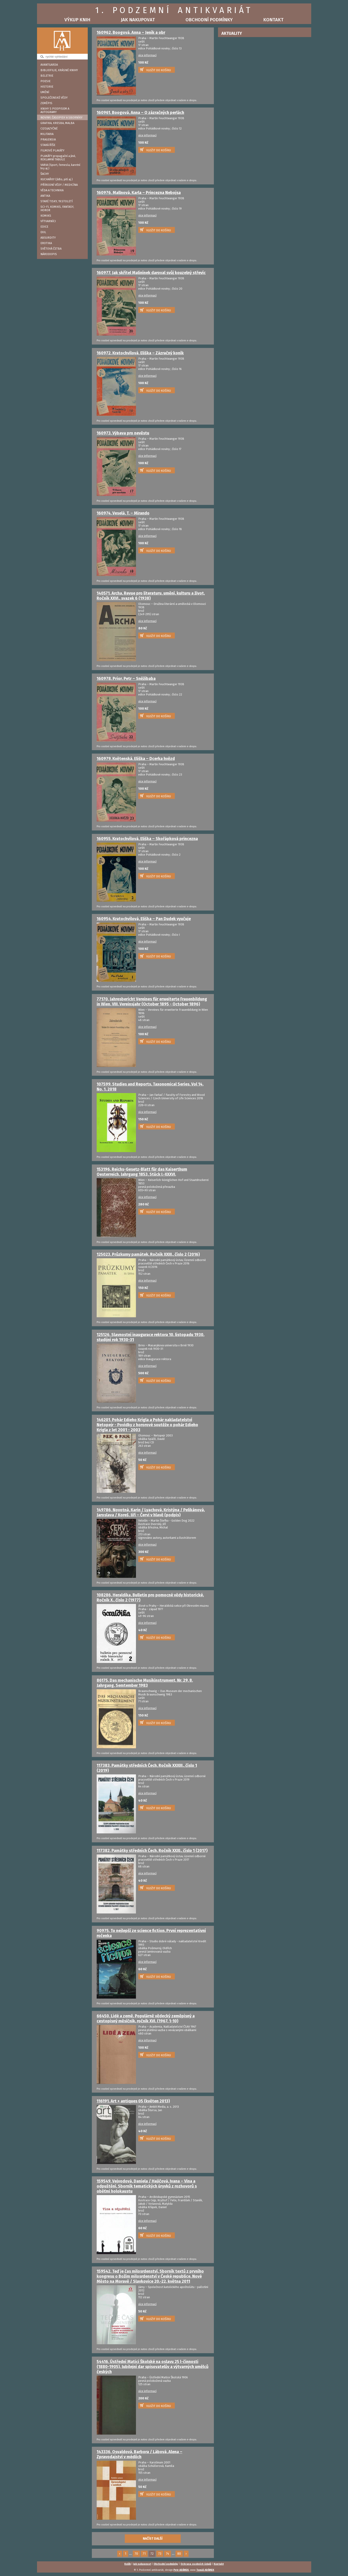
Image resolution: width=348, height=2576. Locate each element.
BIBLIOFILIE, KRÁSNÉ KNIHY (59, 70)
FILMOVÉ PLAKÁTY (52, 150)
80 (179, 2554)
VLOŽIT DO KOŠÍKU (158, 70)
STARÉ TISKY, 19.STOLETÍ (56, 201)
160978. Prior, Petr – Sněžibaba (126, 678)
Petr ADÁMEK (181, 2569)
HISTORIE (46, 86)
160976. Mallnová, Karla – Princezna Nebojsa (139, 192)
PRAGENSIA (48, 139)
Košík (127, 2564)
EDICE (44, 226)
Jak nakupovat (138, 19)
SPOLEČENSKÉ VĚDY (54, 97)
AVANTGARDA (49, 64)
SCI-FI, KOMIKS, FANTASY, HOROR (57, 208)
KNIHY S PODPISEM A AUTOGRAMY (54, 110)
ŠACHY (44, 173)
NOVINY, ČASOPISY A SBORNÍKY (61, 117)
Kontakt (273, 19)
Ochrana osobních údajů (196, 2564)
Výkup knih (77, 19)
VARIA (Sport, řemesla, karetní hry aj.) (60, 166)
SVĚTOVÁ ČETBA (50, 248)
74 (167, 2554)
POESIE (45, 81)
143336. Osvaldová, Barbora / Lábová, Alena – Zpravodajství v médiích (139, 2454)
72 (152, 2554)
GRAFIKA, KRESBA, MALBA (57, 123)
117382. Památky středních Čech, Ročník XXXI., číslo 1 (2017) (152, 1850)
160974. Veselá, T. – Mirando (123, 513)
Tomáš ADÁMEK (205, 2569)
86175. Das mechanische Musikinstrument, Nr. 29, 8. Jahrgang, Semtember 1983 (145, 1683)
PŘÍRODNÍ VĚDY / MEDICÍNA (59, 184)
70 (136, 2554)
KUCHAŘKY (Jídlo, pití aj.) (56, 179)
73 (159, 2554)
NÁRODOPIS (48, 254)
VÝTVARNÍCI (48, 221)
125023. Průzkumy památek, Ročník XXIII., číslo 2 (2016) (148, 1254)
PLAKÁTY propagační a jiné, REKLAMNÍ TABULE (58, 157)
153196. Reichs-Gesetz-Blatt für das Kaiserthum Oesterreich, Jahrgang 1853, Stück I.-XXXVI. (142, 1172)
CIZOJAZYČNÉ (49, 128)
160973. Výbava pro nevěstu (123, 433)
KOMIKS (45, 215)
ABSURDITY (48, 237)
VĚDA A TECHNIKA (52, 190)
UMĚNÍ (44, 92)
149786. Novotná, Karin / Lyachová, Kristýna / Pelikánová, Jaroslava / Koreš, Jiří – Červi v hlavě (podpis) (151, 1512)
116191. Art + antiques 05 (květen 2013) (133, 2101)
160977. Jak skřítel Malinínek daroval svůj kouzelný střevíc (151, 272)
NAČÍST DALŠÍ (152, 2539)
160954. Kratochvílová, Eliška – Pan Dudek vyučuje (144, 918)
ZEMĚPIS (46, 103)
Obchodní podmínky (209, 19)
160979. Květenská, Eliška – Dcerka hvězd (136, 758)
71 (144, 2554)
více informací (147, 55)
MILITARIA (46, 134)
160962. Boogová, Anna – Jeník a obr (131, 32)
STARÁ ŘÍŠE (47, 145)
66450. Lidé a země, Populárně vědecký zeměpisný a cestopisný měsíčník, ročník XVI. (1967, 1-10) (146, 2018)
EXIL (43, 232)
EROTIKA (46, 243)
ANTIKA (45, 195)
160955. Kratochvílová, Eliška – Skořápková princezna (147, 838)
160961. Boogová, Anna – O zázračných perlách (140, 112)
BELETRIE (46, 75)
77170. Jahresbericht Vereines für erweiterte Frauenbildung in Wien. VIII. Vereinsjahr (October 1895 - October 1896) (152, 1002)
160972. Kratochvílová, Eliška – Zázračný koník (140, 353)
